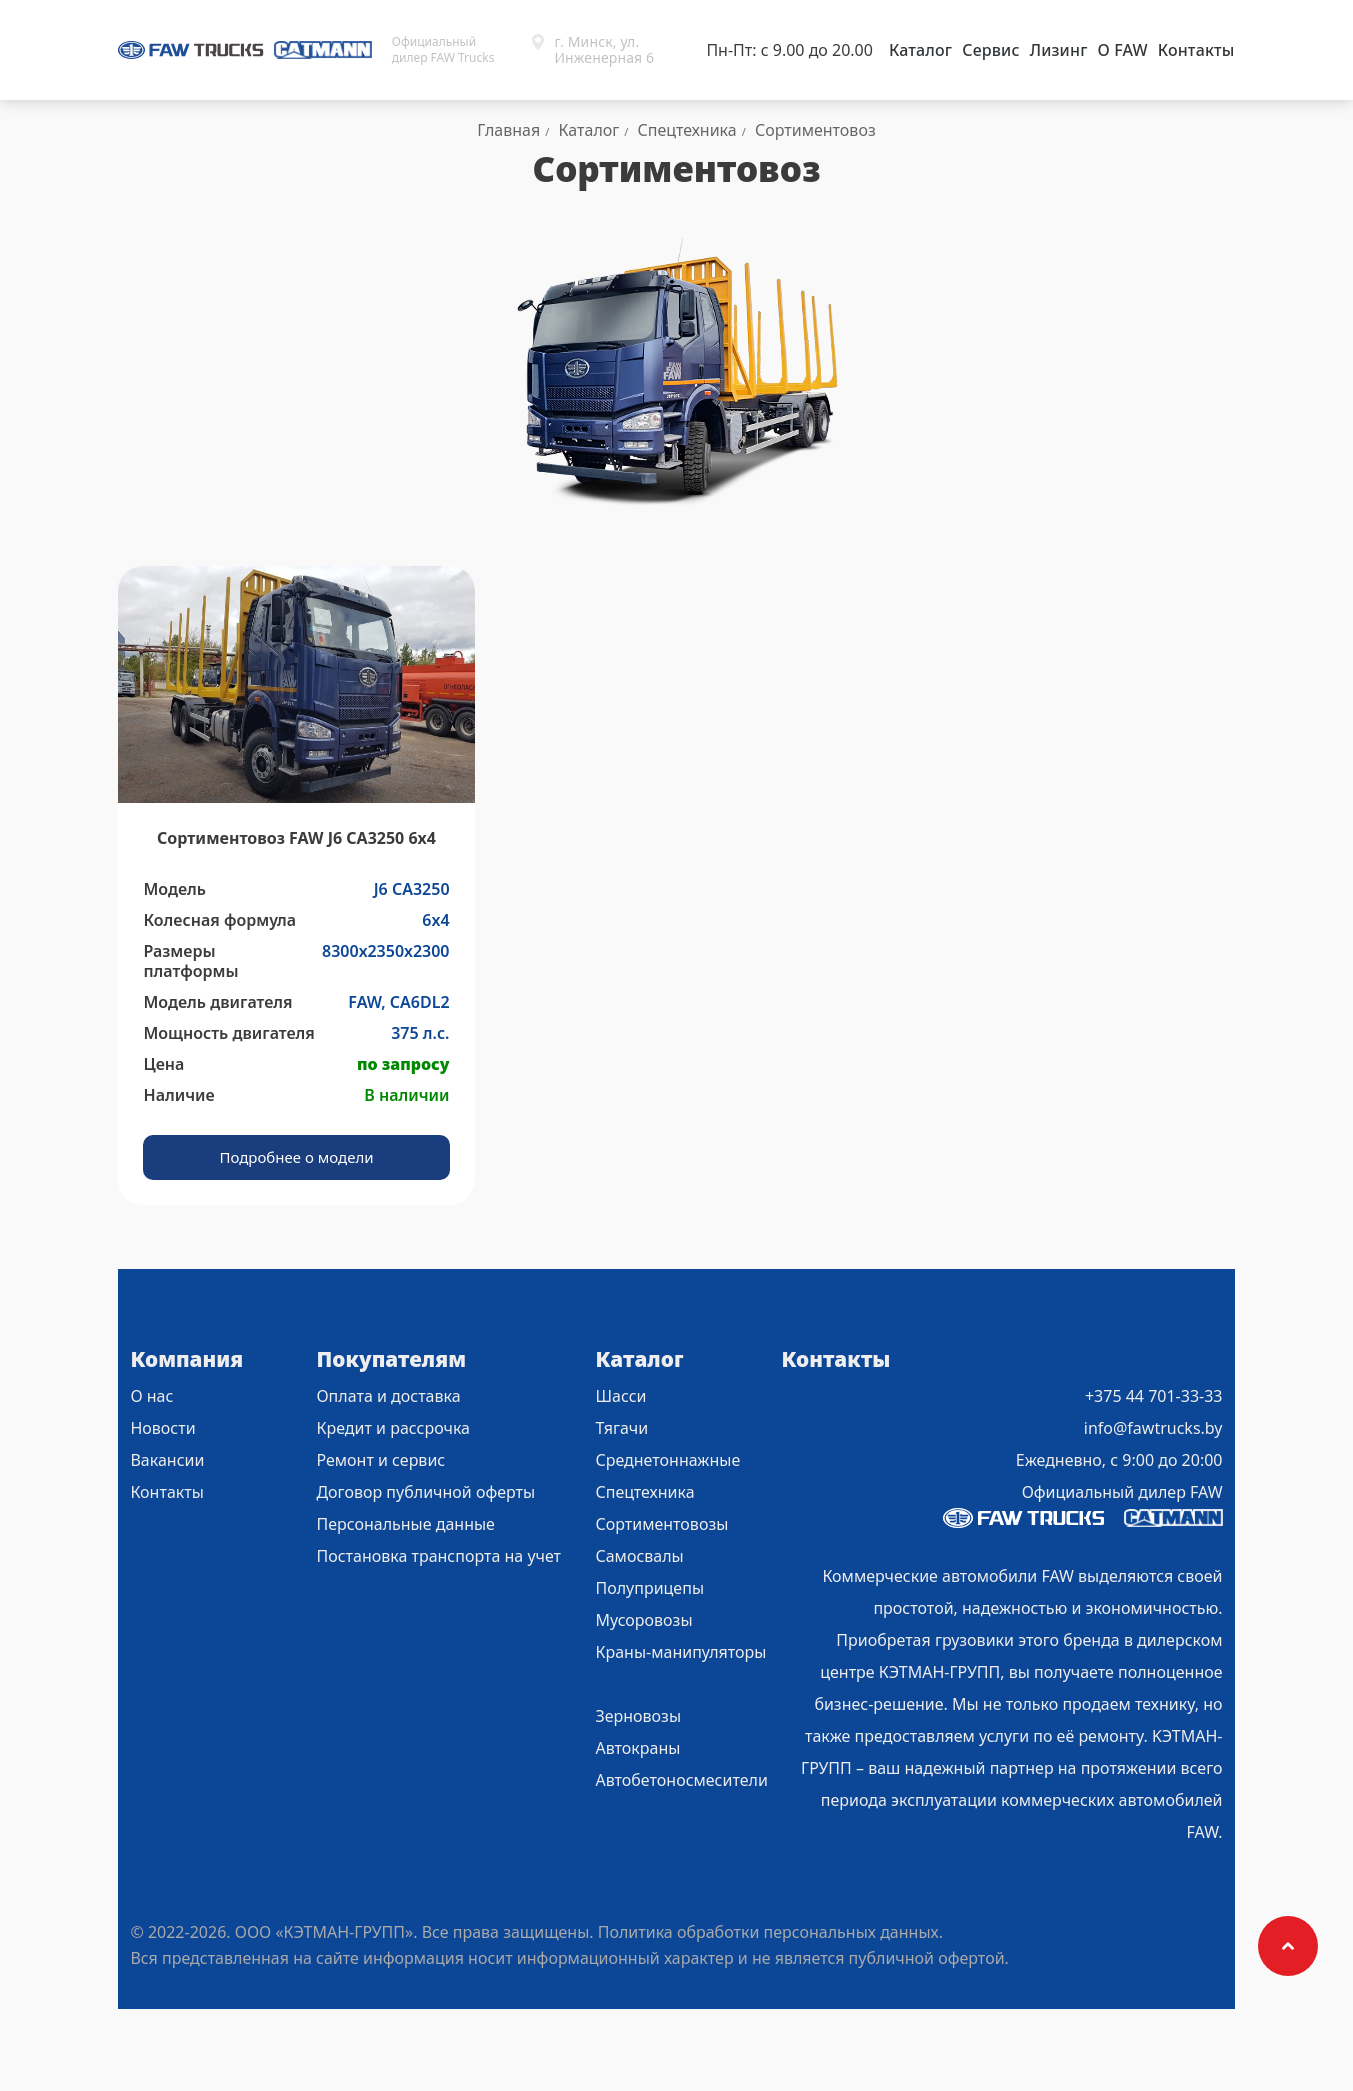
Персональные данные (405, 1524)
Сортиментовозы (661, 1524)
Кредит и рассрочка (393, 1428)
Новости (162, 1428)
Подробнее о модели (296, 1157)
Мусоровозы (643, 1620)
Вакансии (167, 1460)
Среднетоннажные (667, 1460)
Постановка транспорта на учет (438, 1556)
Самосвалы (639, 1556)
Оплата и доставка (388, 1396)
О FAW (1122, 50)
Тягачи (621, 1428)
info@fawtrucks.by (1153, 1428)
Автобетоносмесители (681, 1780)
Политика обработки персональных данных (768, 1932)
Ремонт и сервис (380, 1460)
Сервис (990, 50)
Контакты (1196, 50)
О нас (151, 1396)
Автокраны (637, 1748)
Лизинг (1059, 50)
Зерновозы (638, 1716)
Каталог (920, 50)
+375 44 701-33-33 (1154, 1396)
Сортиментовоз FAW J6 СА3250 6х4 (296, 838)
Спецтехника (644, 1492)
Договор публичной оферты (425, 1492)
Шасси (620, 1396)
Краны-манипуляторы (680, 1652)
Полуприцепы (649, 1588)
